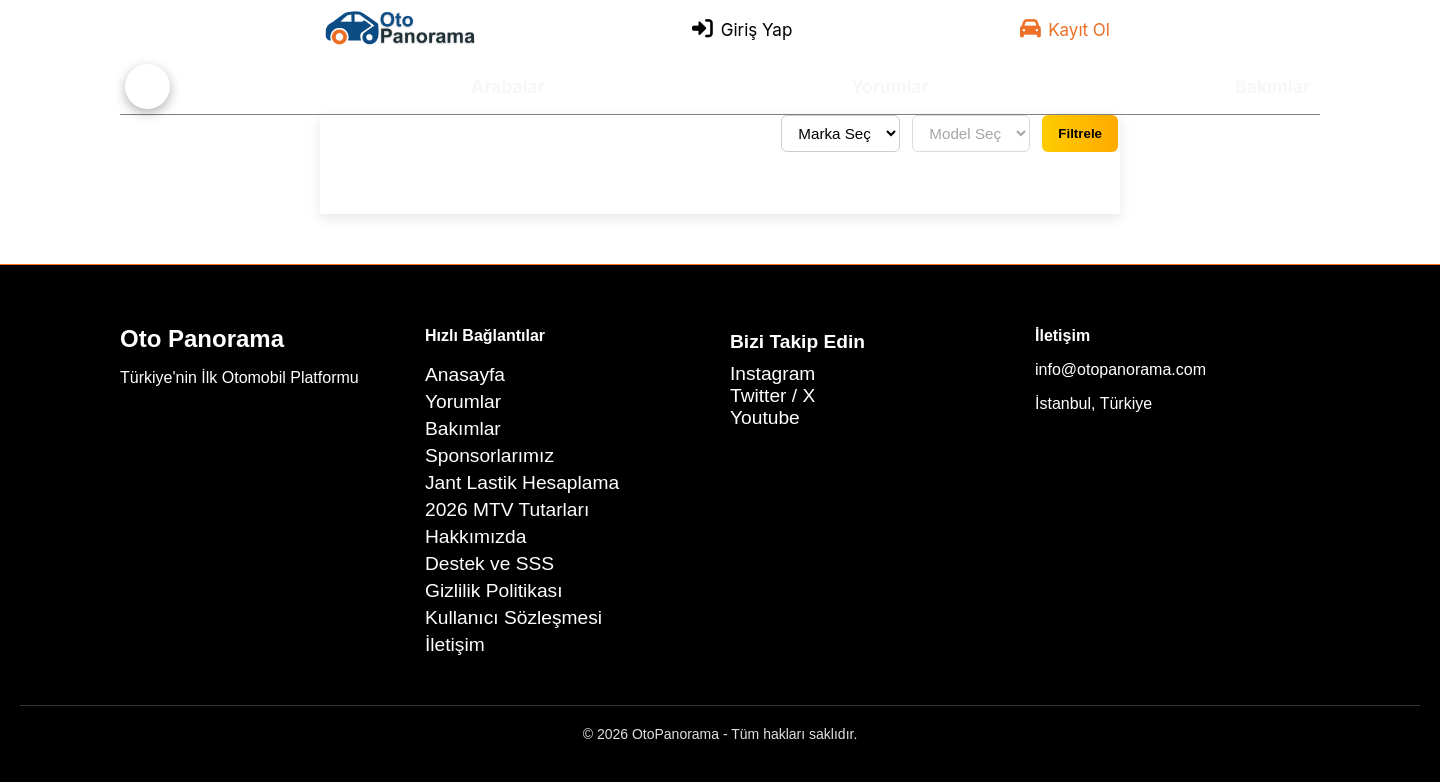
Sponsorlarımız (489, 455)
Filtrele (1080, 133)
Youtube (765, 417)
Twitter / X (772, 395)
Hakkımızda (475, 536)
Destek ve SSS (489, 563)
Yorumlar (890, 86)
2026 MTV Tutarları (507, 509)
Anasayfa (465, 374)
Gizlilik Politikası (494, 590)
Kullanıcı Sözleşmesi (513, 617)
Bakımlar (1272, 86)
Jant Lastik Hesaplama (522, 482)
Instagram (772, 373)
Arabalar (508, 86)
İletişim (455, 644)
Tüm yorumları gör (405, 134)
